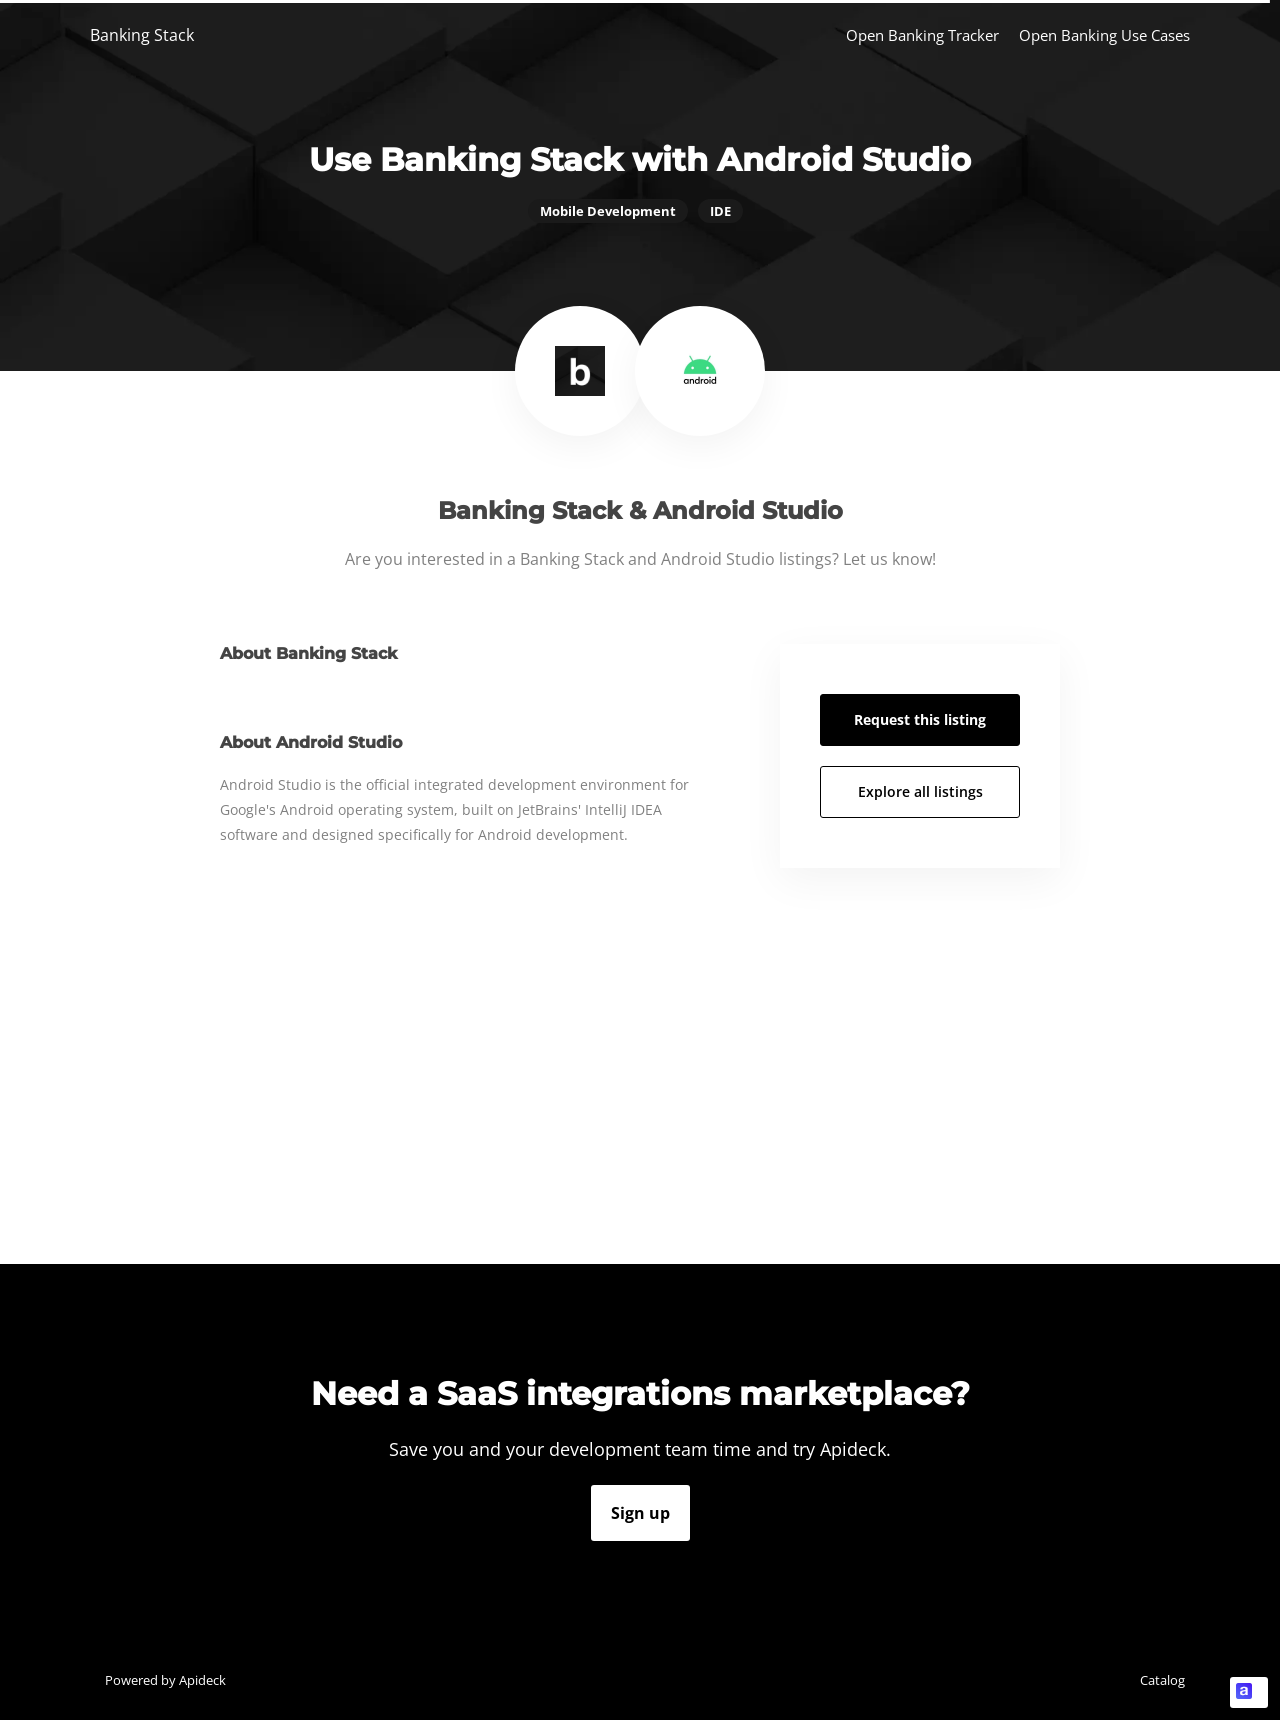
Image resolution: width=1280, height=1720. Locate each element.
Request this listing (920, 719)
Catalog (1162, 1680)
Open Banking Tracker (922, 35)
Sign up (640, 1513)
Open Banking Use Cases (1104, 35)
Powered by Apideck (165, 1680)
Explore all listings (920, 791)
